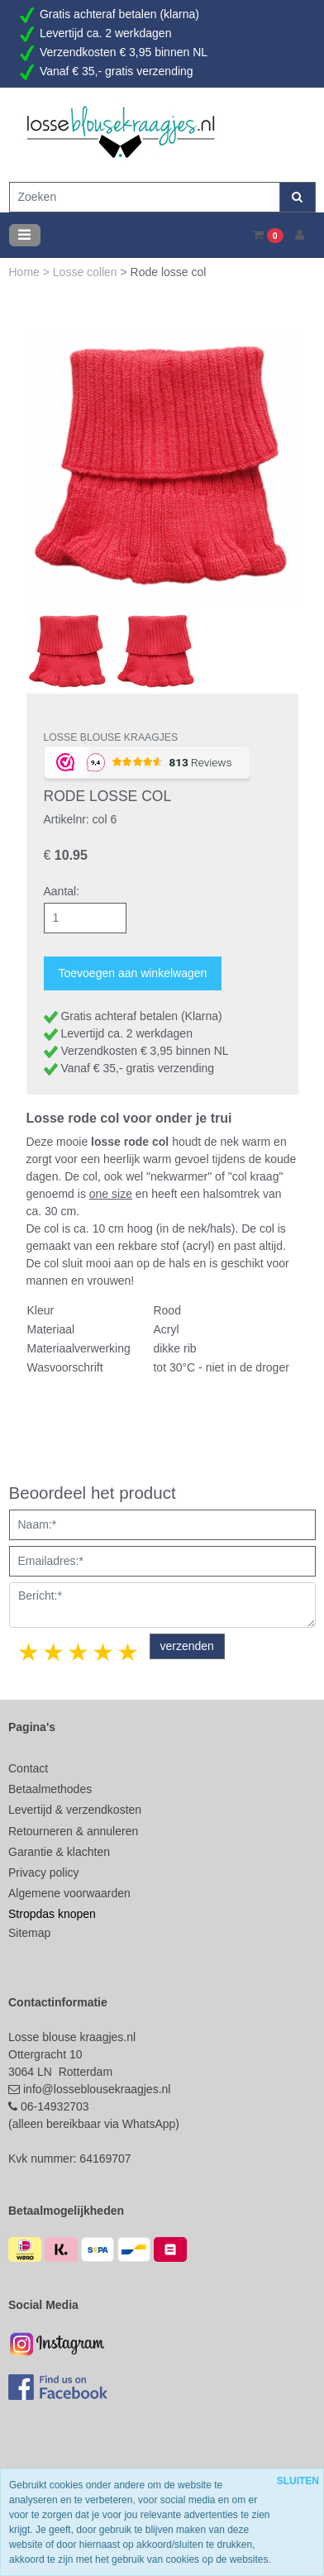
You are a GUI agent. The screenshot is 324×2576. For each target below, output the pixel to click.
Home (26, 272)
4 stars (104, 1652)
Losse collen (87, 272)
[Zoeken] (144, 197)
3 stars (79, 1652)
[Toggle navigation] (24, 235)
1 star (29, 1652)
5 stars (129, 1652)
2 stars (54, 1652)
